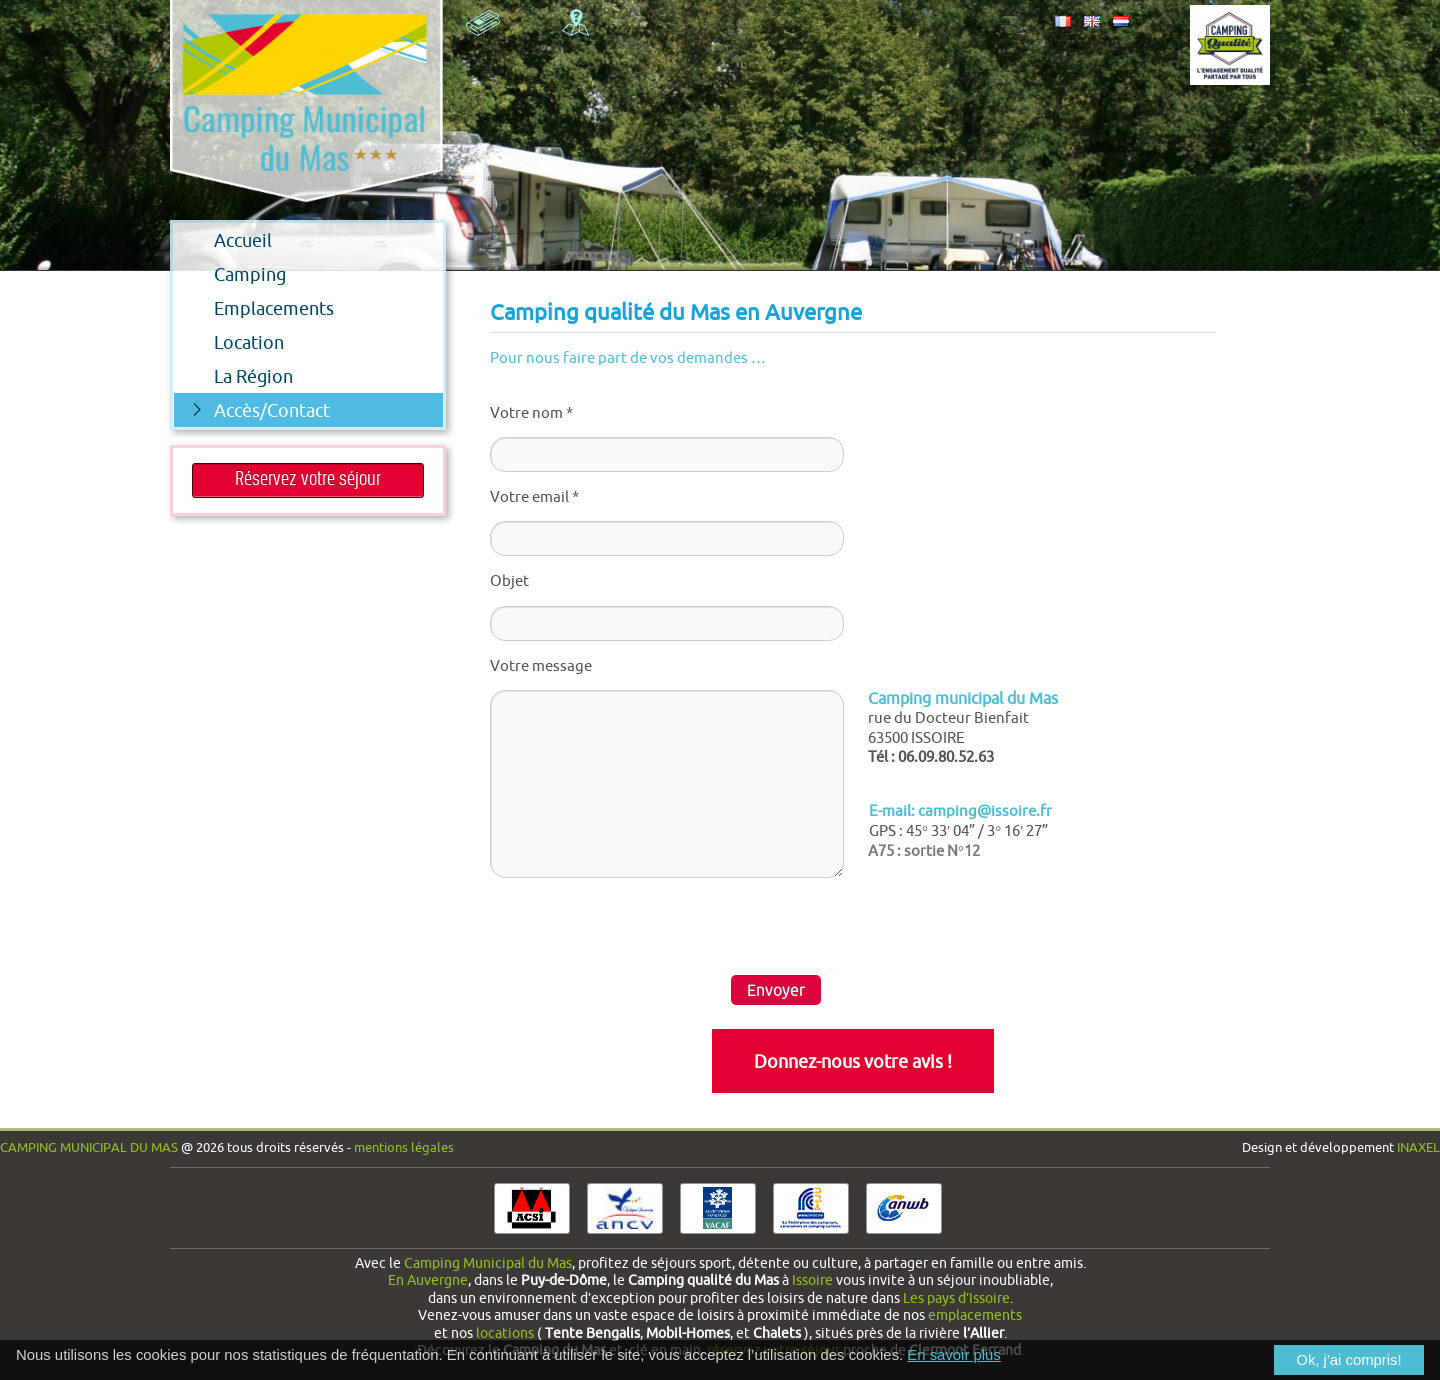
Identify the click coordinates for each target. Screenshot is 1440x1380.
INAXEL (1418, 1147)
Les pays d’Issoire (956, 1298)
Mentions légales (404, 1147)
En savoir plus (953, 1355)
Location (229, 342)
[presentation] (642, 926)
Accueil (223, 240)
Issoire (812, 1280)
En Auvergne (428, 1280)
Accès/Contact (262, 410)
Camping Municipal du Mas (89, 1147)
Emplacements (254, 308)
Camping (230, 274)
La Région (233, 376)
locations (505, 1333)
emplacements (975, 1315)
